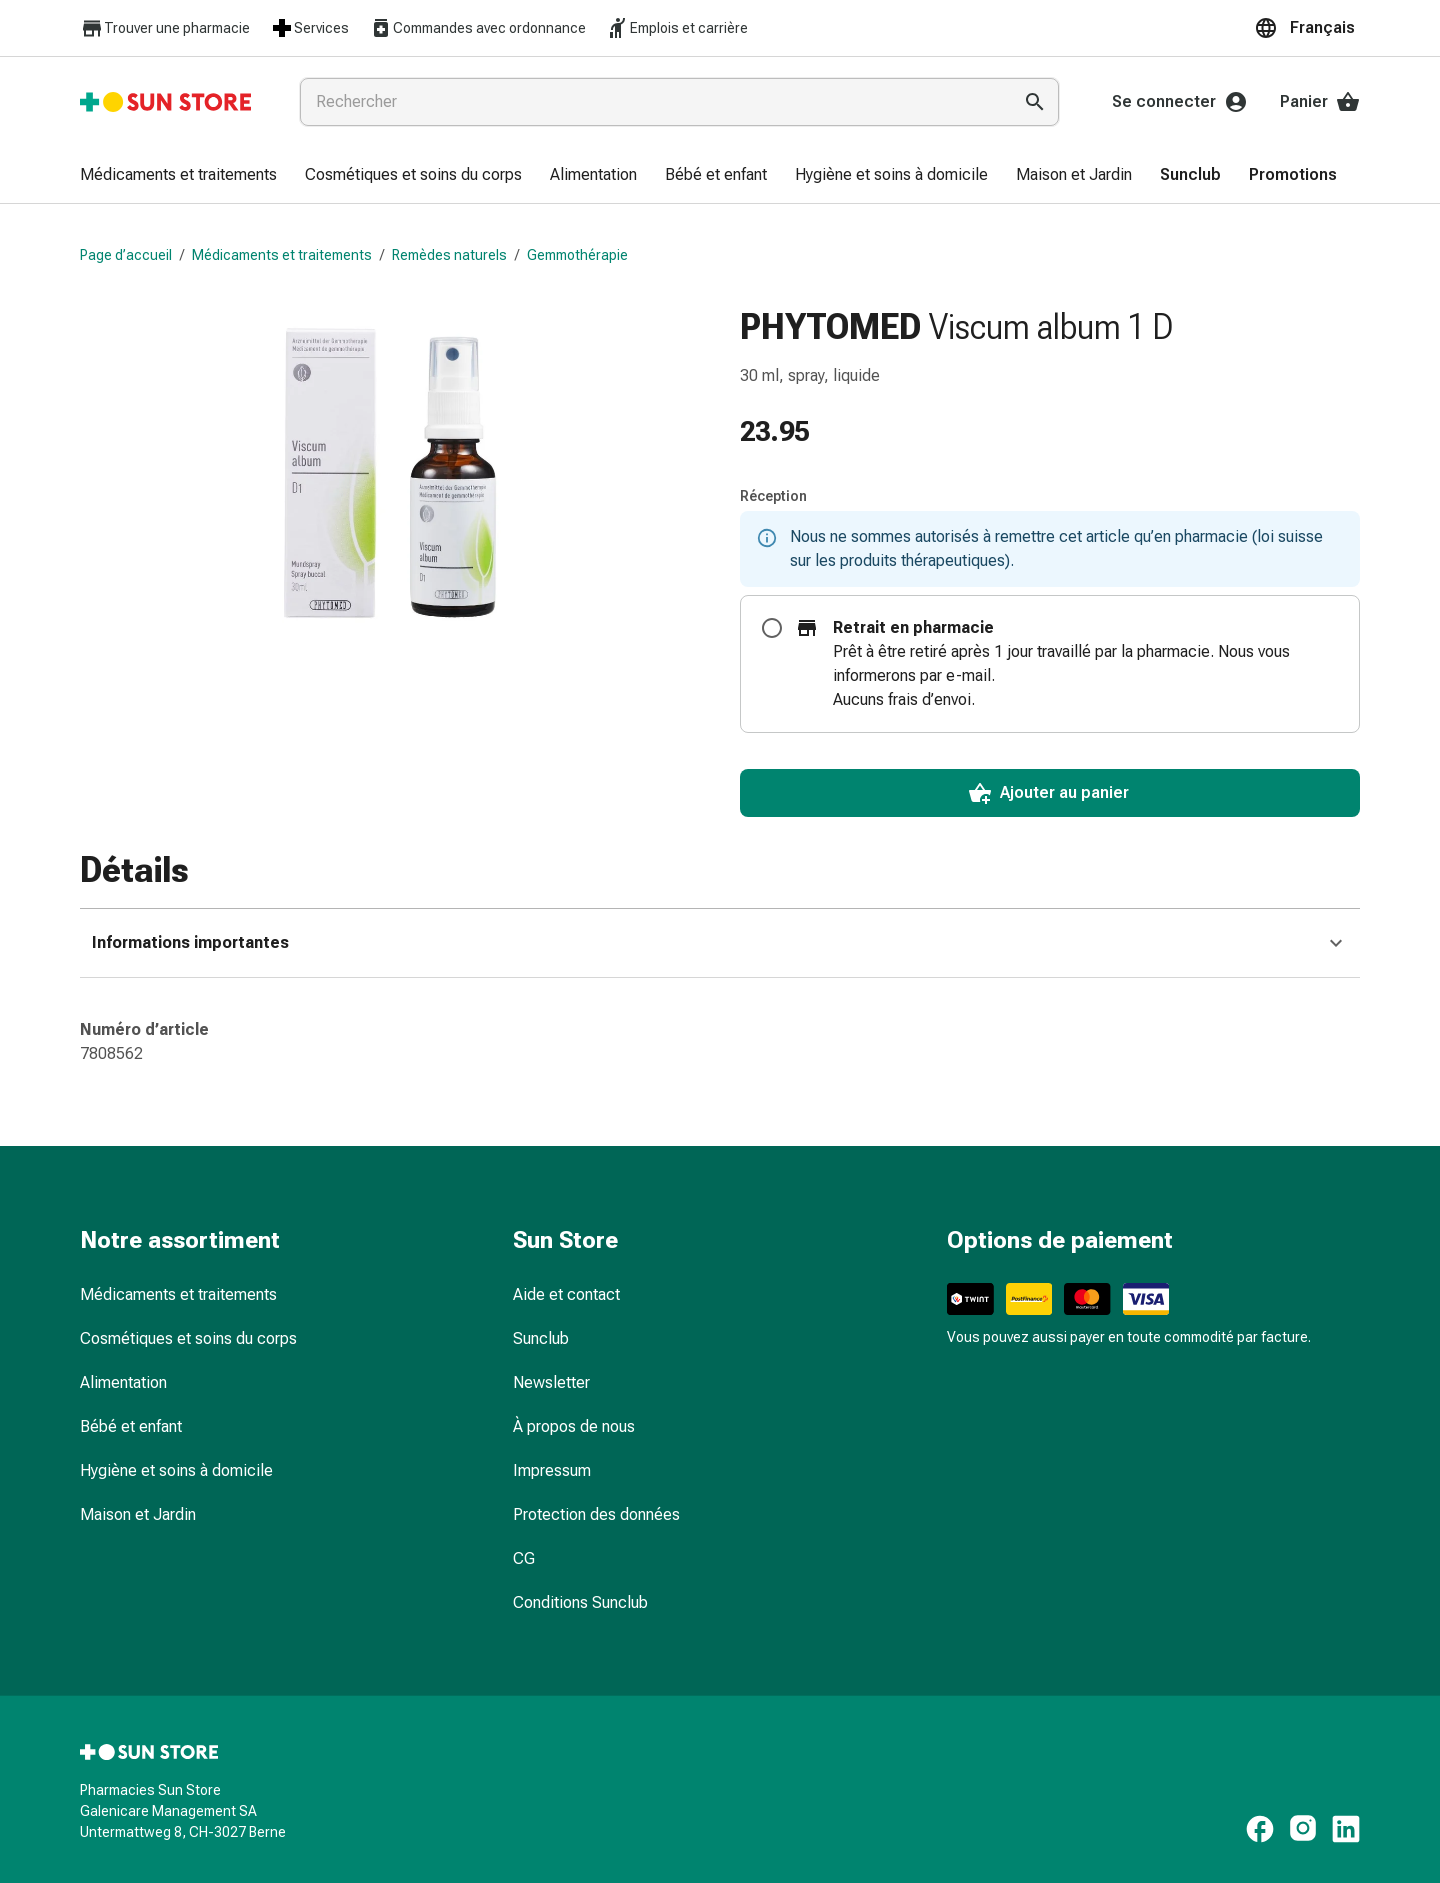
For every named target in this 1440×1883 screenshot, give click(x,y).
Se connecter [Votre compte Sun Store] (1180, 102)
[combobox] (651, 102)
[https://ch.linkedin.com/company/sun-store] (1346, 1829)
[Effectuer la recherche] (1035, 102)
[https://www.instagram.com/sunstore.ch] (1303, 1829)
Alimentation (123, 1382)
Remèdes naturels (449, 255)
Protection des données (596, 1514)
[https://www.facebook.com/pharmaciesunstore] (1260, 1829)
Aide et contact (566, 1294)
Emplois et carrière (677, 28)
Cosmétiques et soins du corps (188, 1338)
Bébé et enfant (131, 1426)
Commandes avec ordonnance (477, 28)
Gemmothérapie (577, 255)
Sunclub (541, 1338)
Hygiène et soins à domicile (176, 1470)
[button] (1307, 28)
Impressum (552, 1470)
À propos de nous (574, 1426)
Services (309, 28)
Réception (773, 496)
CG (524, 1558)
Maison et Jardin (138, 1514)
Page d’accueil (126, 255)
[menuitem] (178, 176)
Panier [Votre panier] (1320, 102)
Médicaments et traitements (282, 255)
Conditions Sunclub (580, 1602)
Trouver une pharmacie (165, 28)
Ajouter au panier (1048, 793)
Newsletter (551, 1382)
